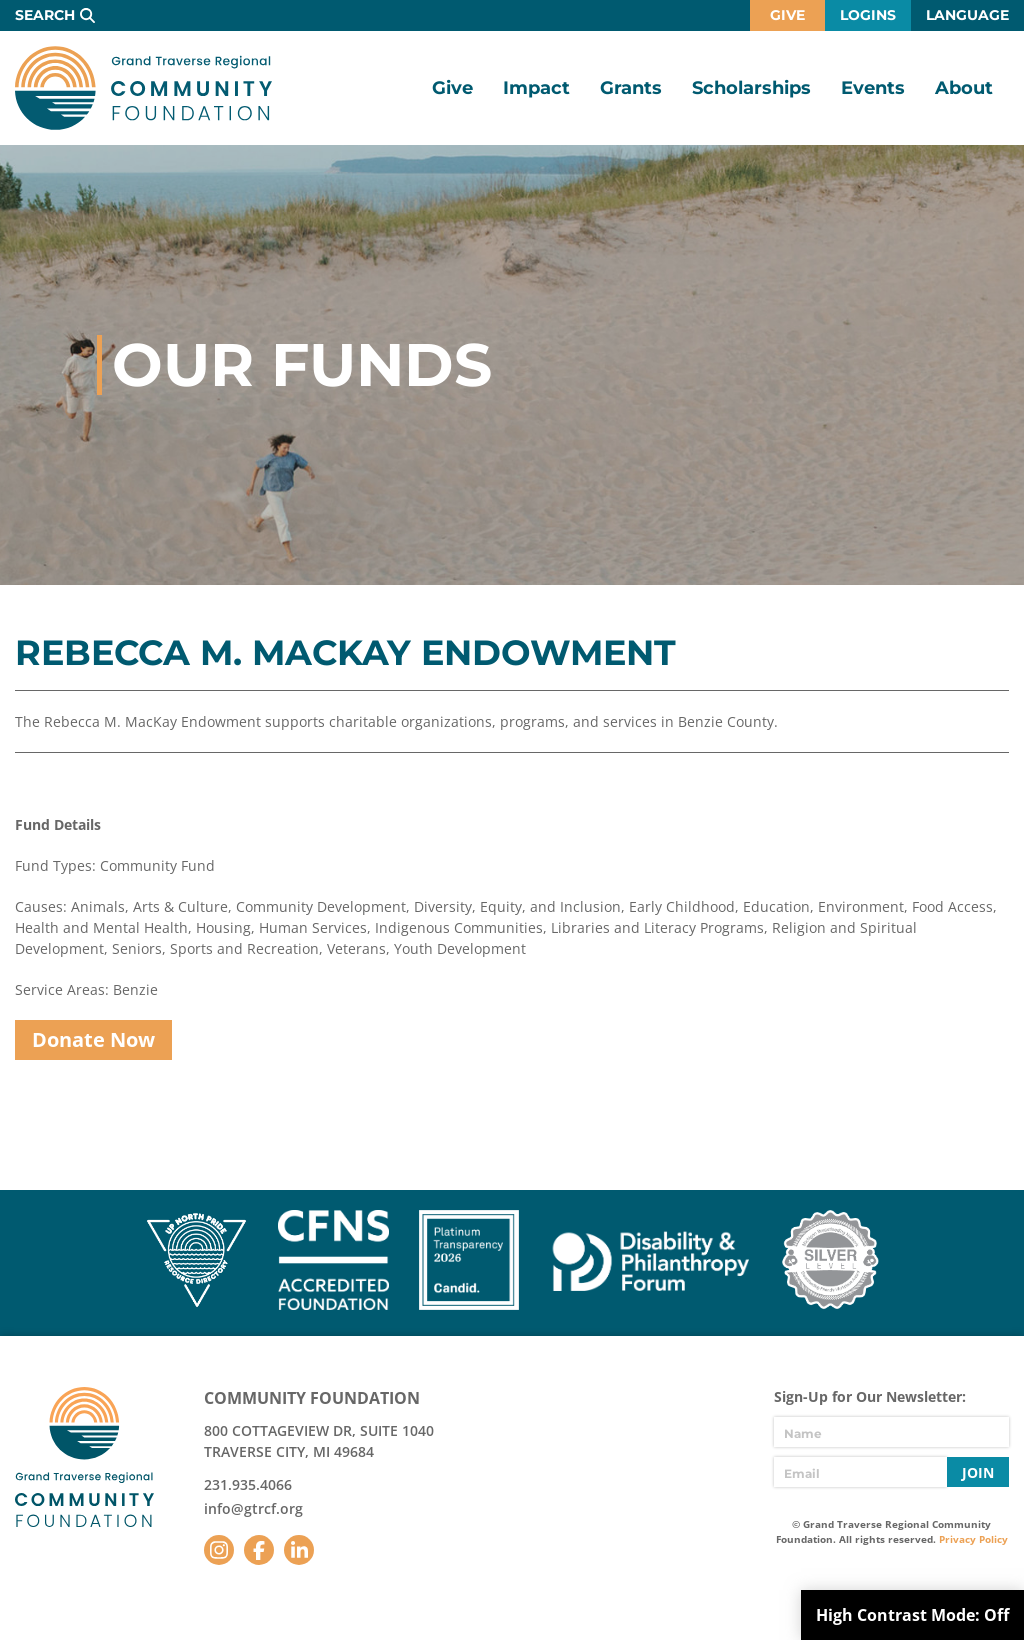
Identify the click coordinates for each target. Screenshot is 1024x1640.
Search (45, 15)
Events (873, 88)
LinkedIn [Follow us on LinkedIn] (299, 1550)
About (964, 88)
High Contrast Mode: (912, 1615)
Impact (536, 88)
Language (967, 15)
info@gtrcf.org (253, 1508)
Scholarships (751, 88)
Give (787, 15)
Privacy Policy (973, 1539)
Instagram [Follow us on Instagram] (219, 1550)
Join (978, 1472)
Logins (868, 15)
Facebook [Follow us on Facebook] (259, 1550)
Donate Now (93, 1039)
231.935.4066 (248, 1484)
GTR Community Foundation (143, 88)
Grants (631, 88)
